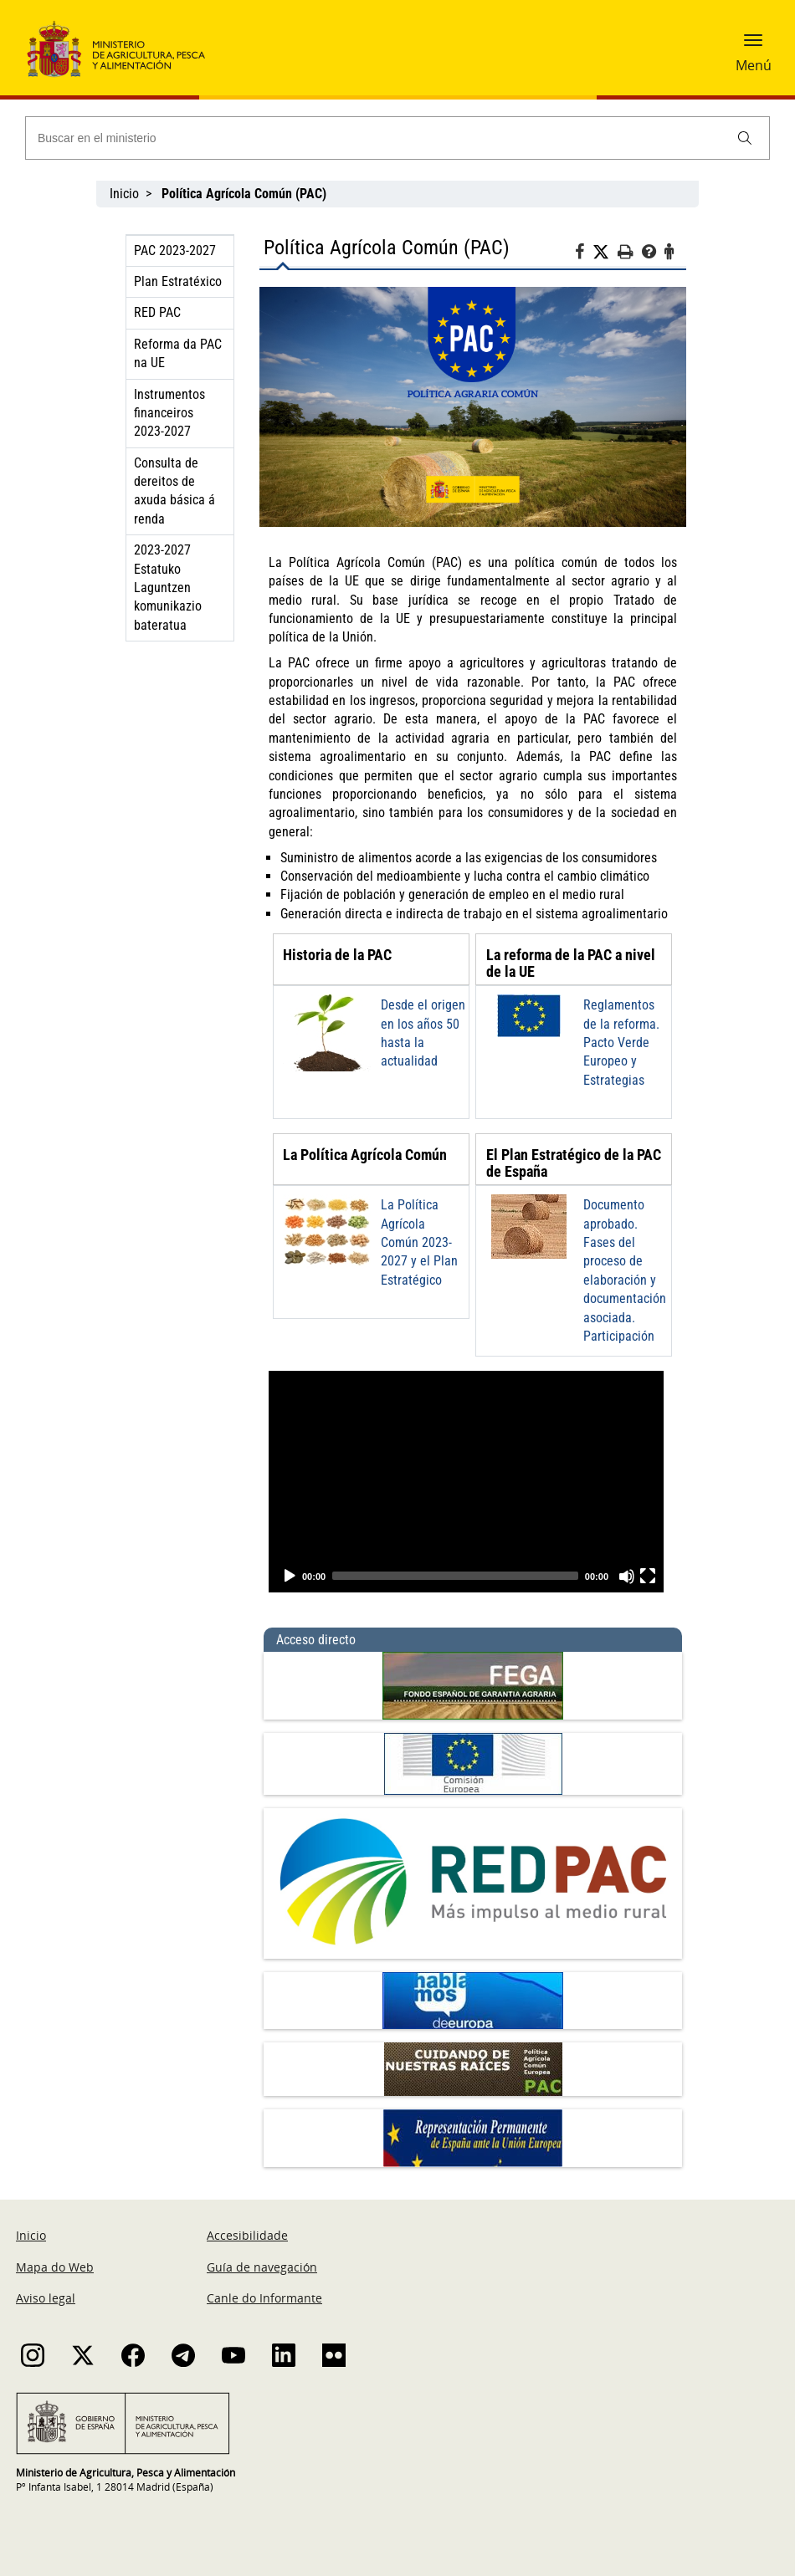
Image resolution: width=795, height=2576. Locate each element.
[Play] (289, 1575)
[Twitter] (605, 253)
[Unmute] (626, 1575)
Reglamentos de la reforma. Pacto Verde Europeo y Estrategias (621, 1042)
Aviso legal (45, 2298)
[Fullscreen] (647, 1575)
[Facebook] (583, 254)
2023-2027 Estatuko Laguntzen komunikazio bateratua (168, 587)
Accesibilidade (247, 2235)
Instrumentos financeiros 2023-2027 (169, 413)
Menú (754, 65)
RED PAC (157, 312)
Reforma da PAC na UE (178, 353)
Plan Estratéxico (178, 281)
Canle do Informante (264, 2298)
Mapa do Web (55, 2267)
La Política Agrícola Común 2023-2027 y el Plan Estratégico (419, 1242)
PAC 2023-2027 (175, 250)
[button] (753, 46)
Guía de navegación (262, 2267)
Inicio (124, 194)
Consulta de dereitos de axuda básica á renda (174, 491)
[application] (466, 1481)
